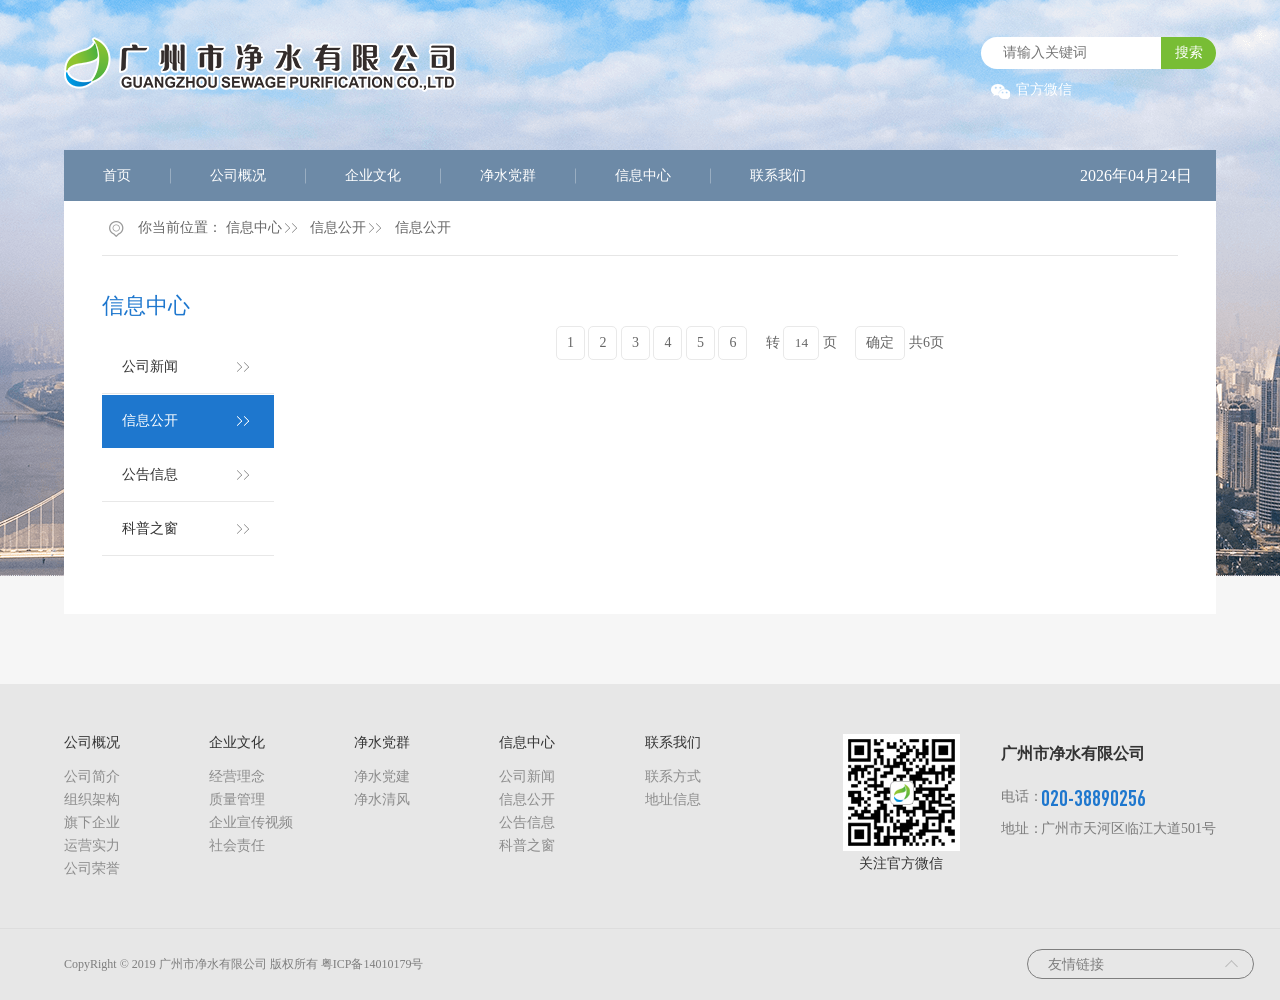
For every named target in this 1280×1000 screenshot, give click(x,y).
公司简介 (92, 776)
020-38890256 (1093, 797)
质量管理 (237, 799)
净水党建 (382, 776)
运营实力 (92, 845)
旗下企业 (92, 822)
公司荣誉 (92, 868)
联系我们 (778, 175)
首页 (117, 175)
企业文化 (373, 175)
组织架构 (92, 799)
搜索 (1189, 52)
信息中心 (643, 175)
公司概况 (238, 175)
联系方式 (673, 776)
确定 (880, 342)
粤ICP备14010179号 (372, 964)
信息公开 (338, 227)
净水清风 (382, 799)
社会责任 (237, 845)
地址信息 (673, 799)
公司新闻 (150, 366)
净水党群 (508, 175)
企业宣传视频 (251, 822)
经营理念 (237, 776)
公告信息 (150, 474)
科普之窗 (150, 528)
